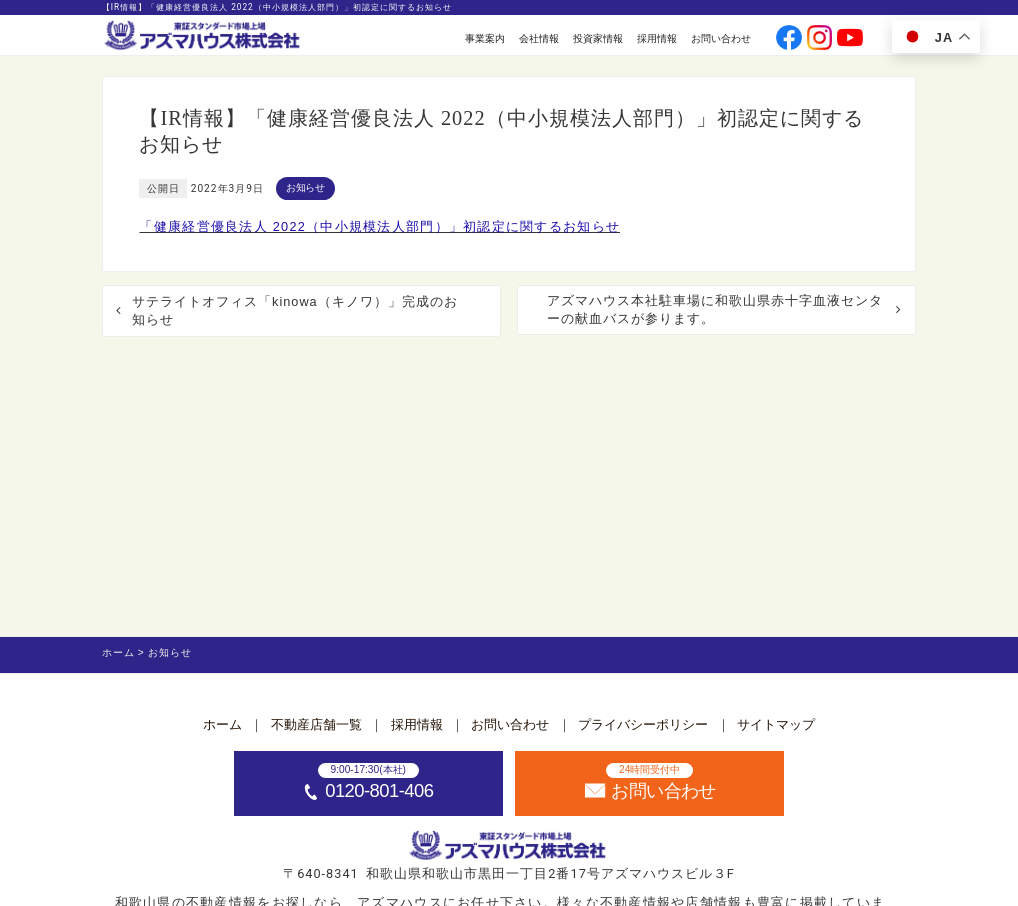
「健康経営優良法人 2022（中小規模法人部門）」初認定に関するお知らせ (379, 226)
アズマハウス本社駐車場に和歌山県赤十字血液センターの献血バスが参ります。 (715, 309)
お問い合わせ (721, 38)
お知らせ (305, 187)
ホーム (222, 724)
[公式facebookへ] (788, 39)
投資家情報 (598, 38)
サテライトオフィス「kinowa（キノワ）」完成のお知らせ (295, 310)
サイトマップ (776, 724)
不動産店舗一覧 (316, 724)
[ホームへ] (204, 36)
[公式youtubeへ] (849, 39)
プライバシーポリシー (643, 724)
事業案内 (485, 38)
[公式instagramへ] (819, 39)
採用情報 (657, 38)
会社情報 (539, 38)
